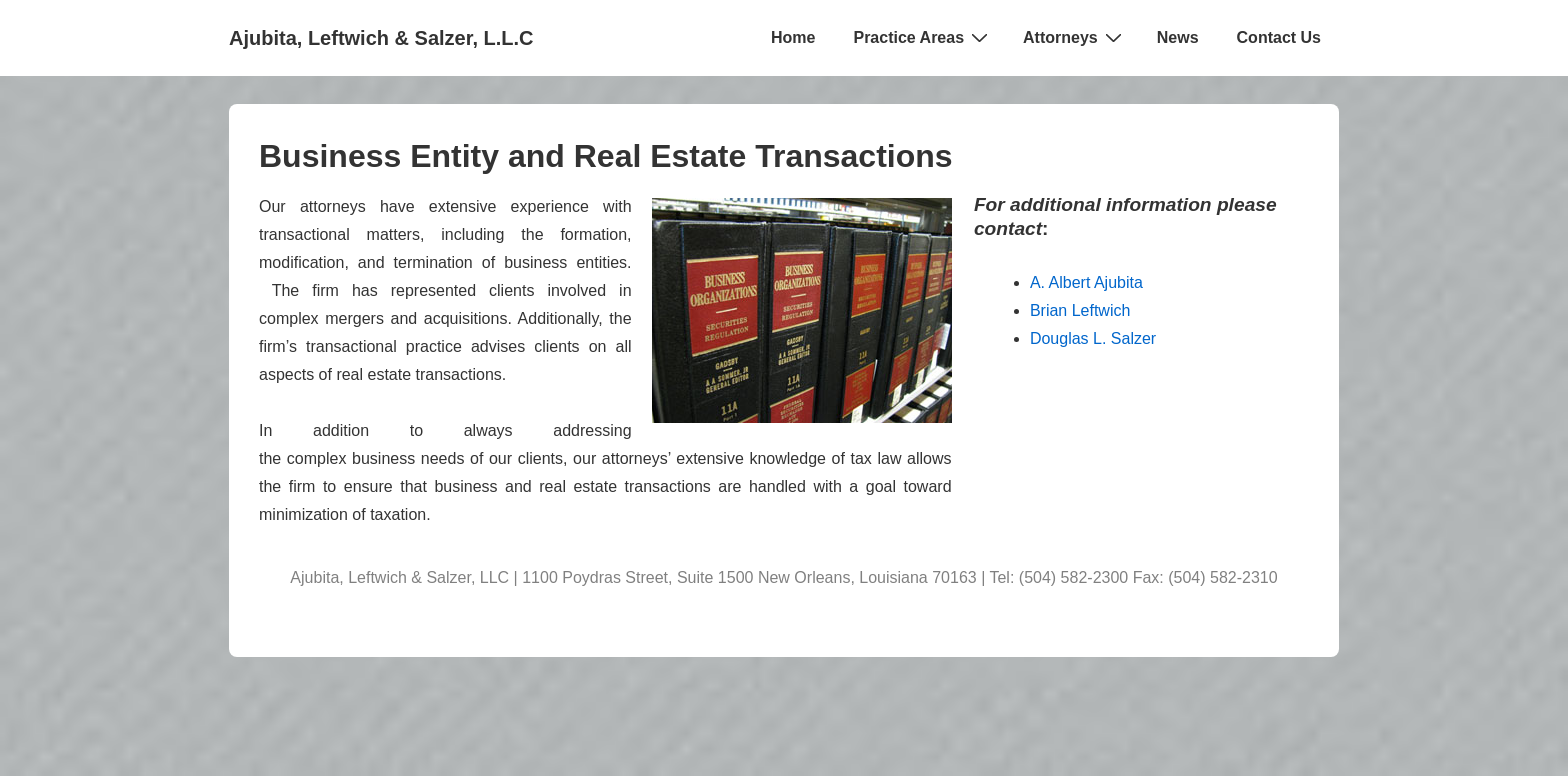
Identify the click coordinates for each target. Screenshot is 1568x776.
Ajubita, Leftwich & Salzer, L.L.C (381, 38)
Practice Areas (923, 37)
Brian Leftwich (1080, 310)
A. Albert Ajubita (1086, 282)
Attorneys (1075, 37)
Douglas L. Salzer (1093, 338)
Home (793, 37)
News (1178, 37)
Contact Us (1279, 37)
